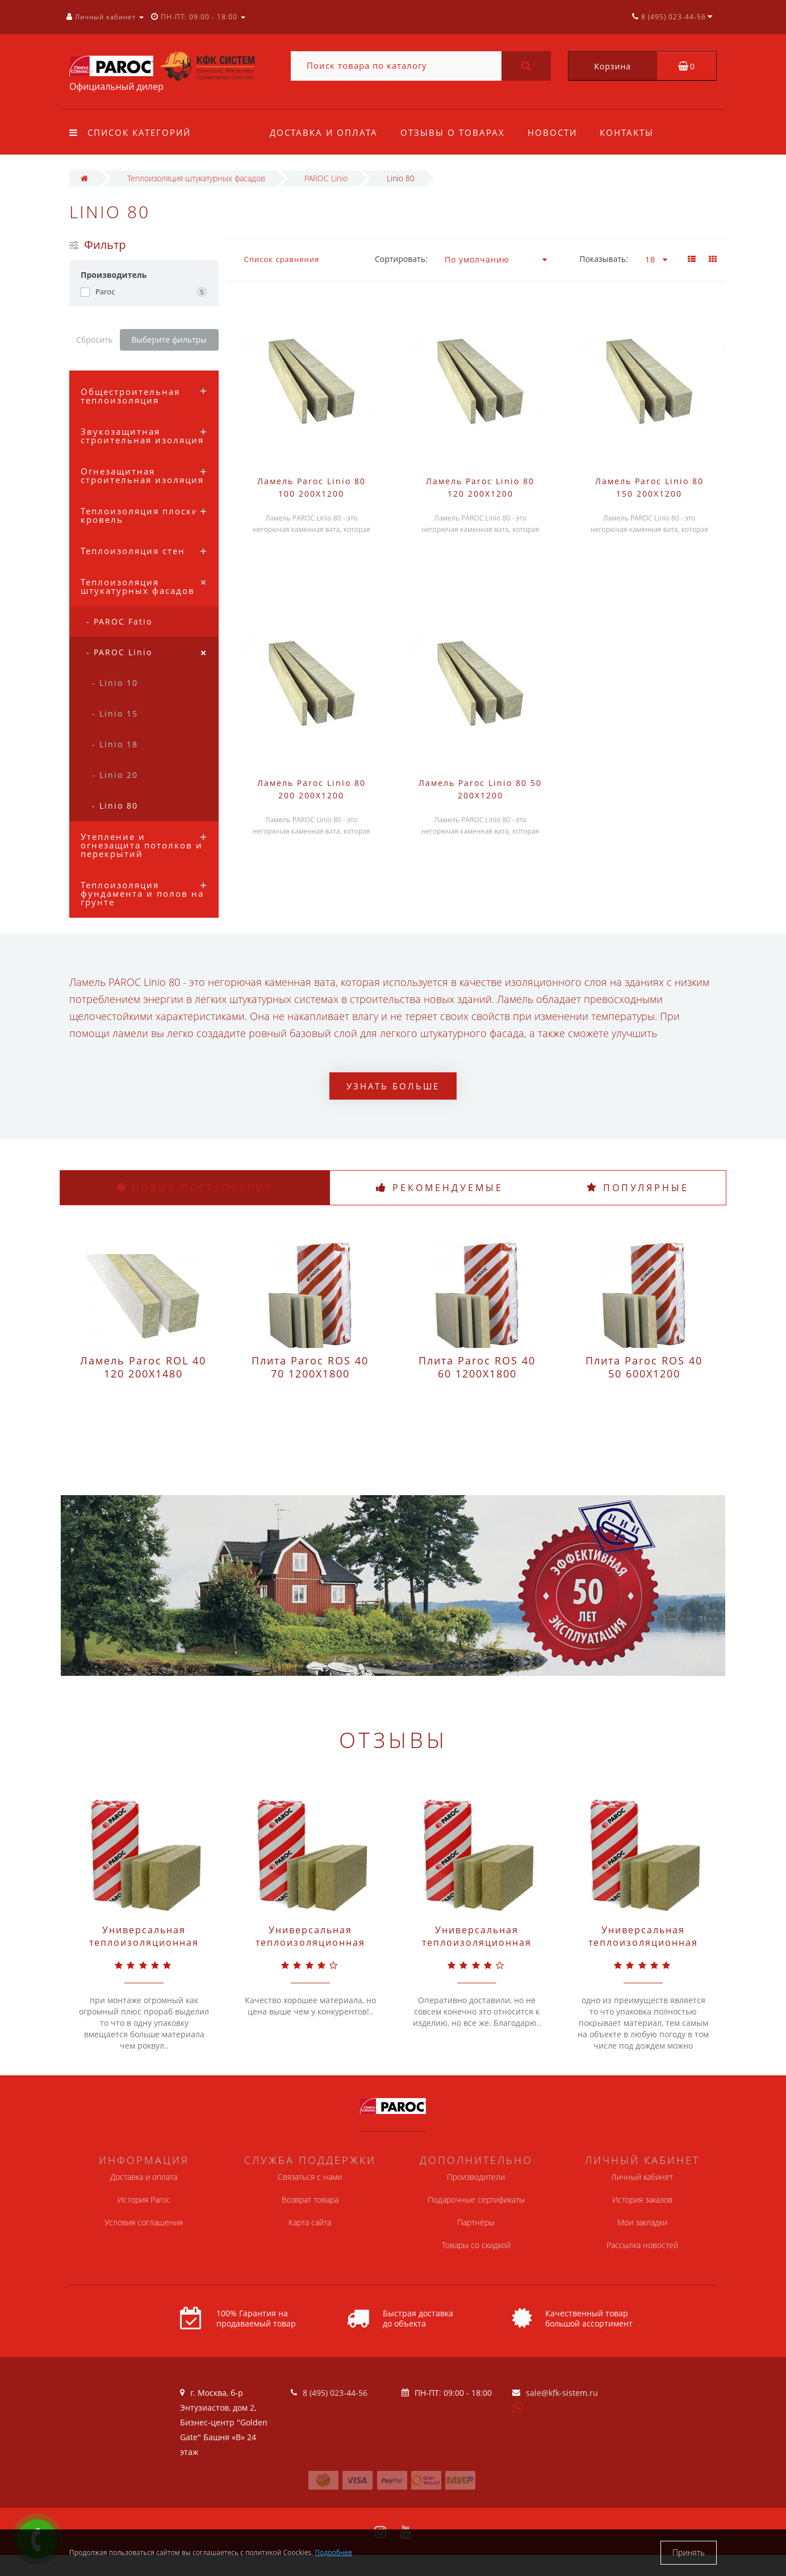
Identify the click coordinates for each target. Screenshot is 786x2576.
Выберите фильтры (169, 339)
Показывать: (603, 258)
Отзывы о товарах (454, 132)
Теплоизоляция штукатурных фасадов (138, 586)
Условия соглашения (143, 2222)
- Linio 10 (115, 682)
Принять (688, 2552)
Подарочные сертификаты (476, 2199)
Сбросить (94, 339)
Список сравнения (282, 259)
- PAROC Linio (119, 652)
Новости (555, 132)
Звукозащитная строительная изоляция (142, 436)
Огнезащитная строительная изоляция (142, 475)
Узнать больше (393, 1086)
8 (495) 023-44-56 (335, 2392)
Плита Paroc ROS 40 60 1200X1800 (477, 1367)
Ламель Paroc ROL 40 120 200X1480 (143, 1367)
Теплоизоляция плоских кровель (142, 515)
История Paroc (144, 2199)
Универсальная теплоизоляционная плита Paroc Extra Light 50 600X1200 (310, 1949)
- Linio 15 (115, 713)
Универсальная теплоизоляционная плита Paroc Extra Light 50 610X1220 (144, 1949)
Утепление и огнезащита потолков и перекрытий (142, 845)
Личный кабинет (642, 2176)
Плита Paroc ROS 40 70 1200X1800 (310, 1367)
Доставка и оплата (324, 132)
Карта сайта (310, 2222)
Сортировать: (401, 258)
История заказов (642, 2199)
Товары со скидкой (476, 2245)
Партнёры (476, 2222)
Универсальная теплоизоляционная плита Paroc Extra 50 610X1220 (643, 1949)
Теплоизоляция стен (133, 550)
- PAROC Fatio (119, 621)
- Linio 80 (115, 805)
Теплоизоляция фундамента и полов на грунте (142, 893)
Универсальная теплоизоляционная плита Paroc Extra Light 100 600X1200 (476, 1949)
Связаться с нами (310, 2176)
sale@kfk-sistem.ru (562, 2392)
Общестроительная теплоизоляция (130, 396)
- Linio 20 (115, 774)
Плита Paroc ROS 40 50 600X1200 (644, 1367)
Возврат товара (310, 2199)
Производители (476, 2176)
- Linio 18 (115, 744)
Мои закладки (642, 2222)
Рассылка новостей (642, 2245)
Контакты (632, 132)
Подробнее (333, 2552)
